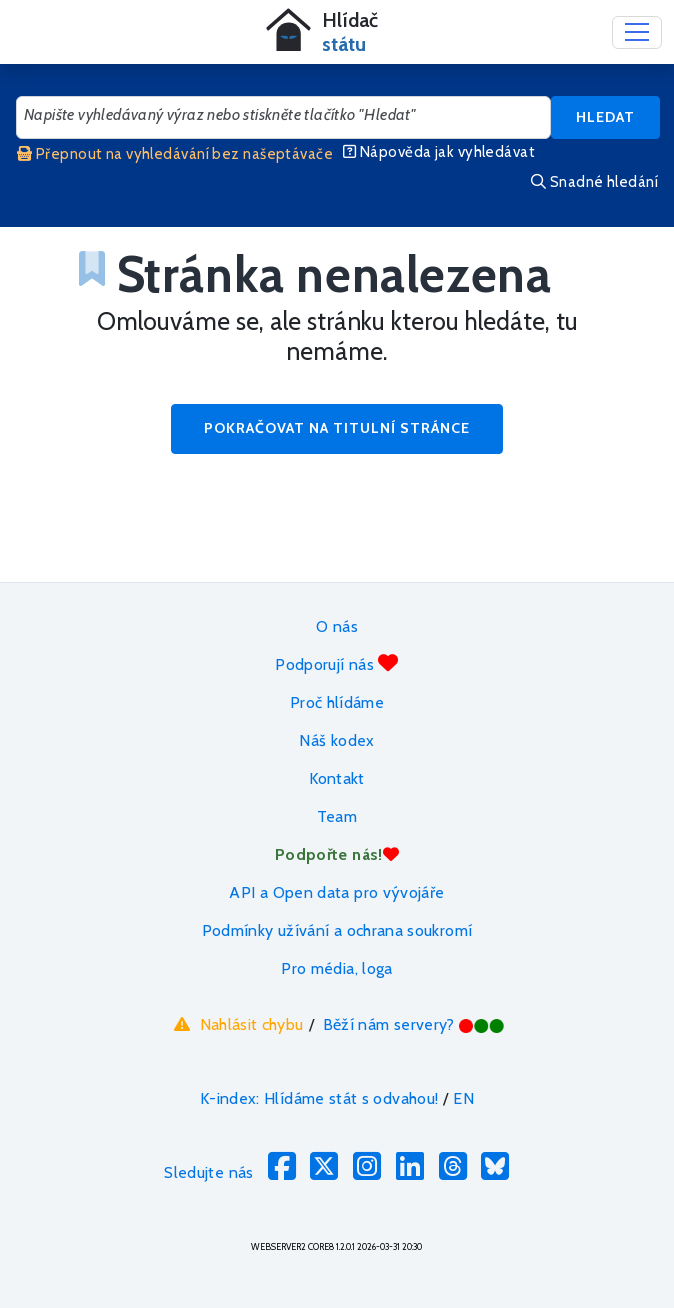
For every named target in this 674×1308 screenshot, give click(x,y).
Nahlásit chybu (236, 1024)
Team (337, 816)
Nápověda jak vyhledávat (439, 152)
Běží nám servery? (414, 1024)
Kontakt (337, 778)
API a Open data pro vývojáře (336, 892)
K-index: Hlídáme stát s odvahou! (319, 1098)
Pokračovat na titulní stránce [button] (337, 428)
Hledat (605, 117)
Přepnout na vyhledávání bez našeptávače (175, 154)
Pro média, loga (336, 968)
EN (463, 1098)
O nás (337, 626)
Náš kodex (336, 740)
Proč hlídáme (337, 702)
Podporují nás (336, 663)
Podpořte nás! (337, 854)
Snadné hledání (594, 182)
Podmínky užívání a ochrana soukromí (337, 930)
